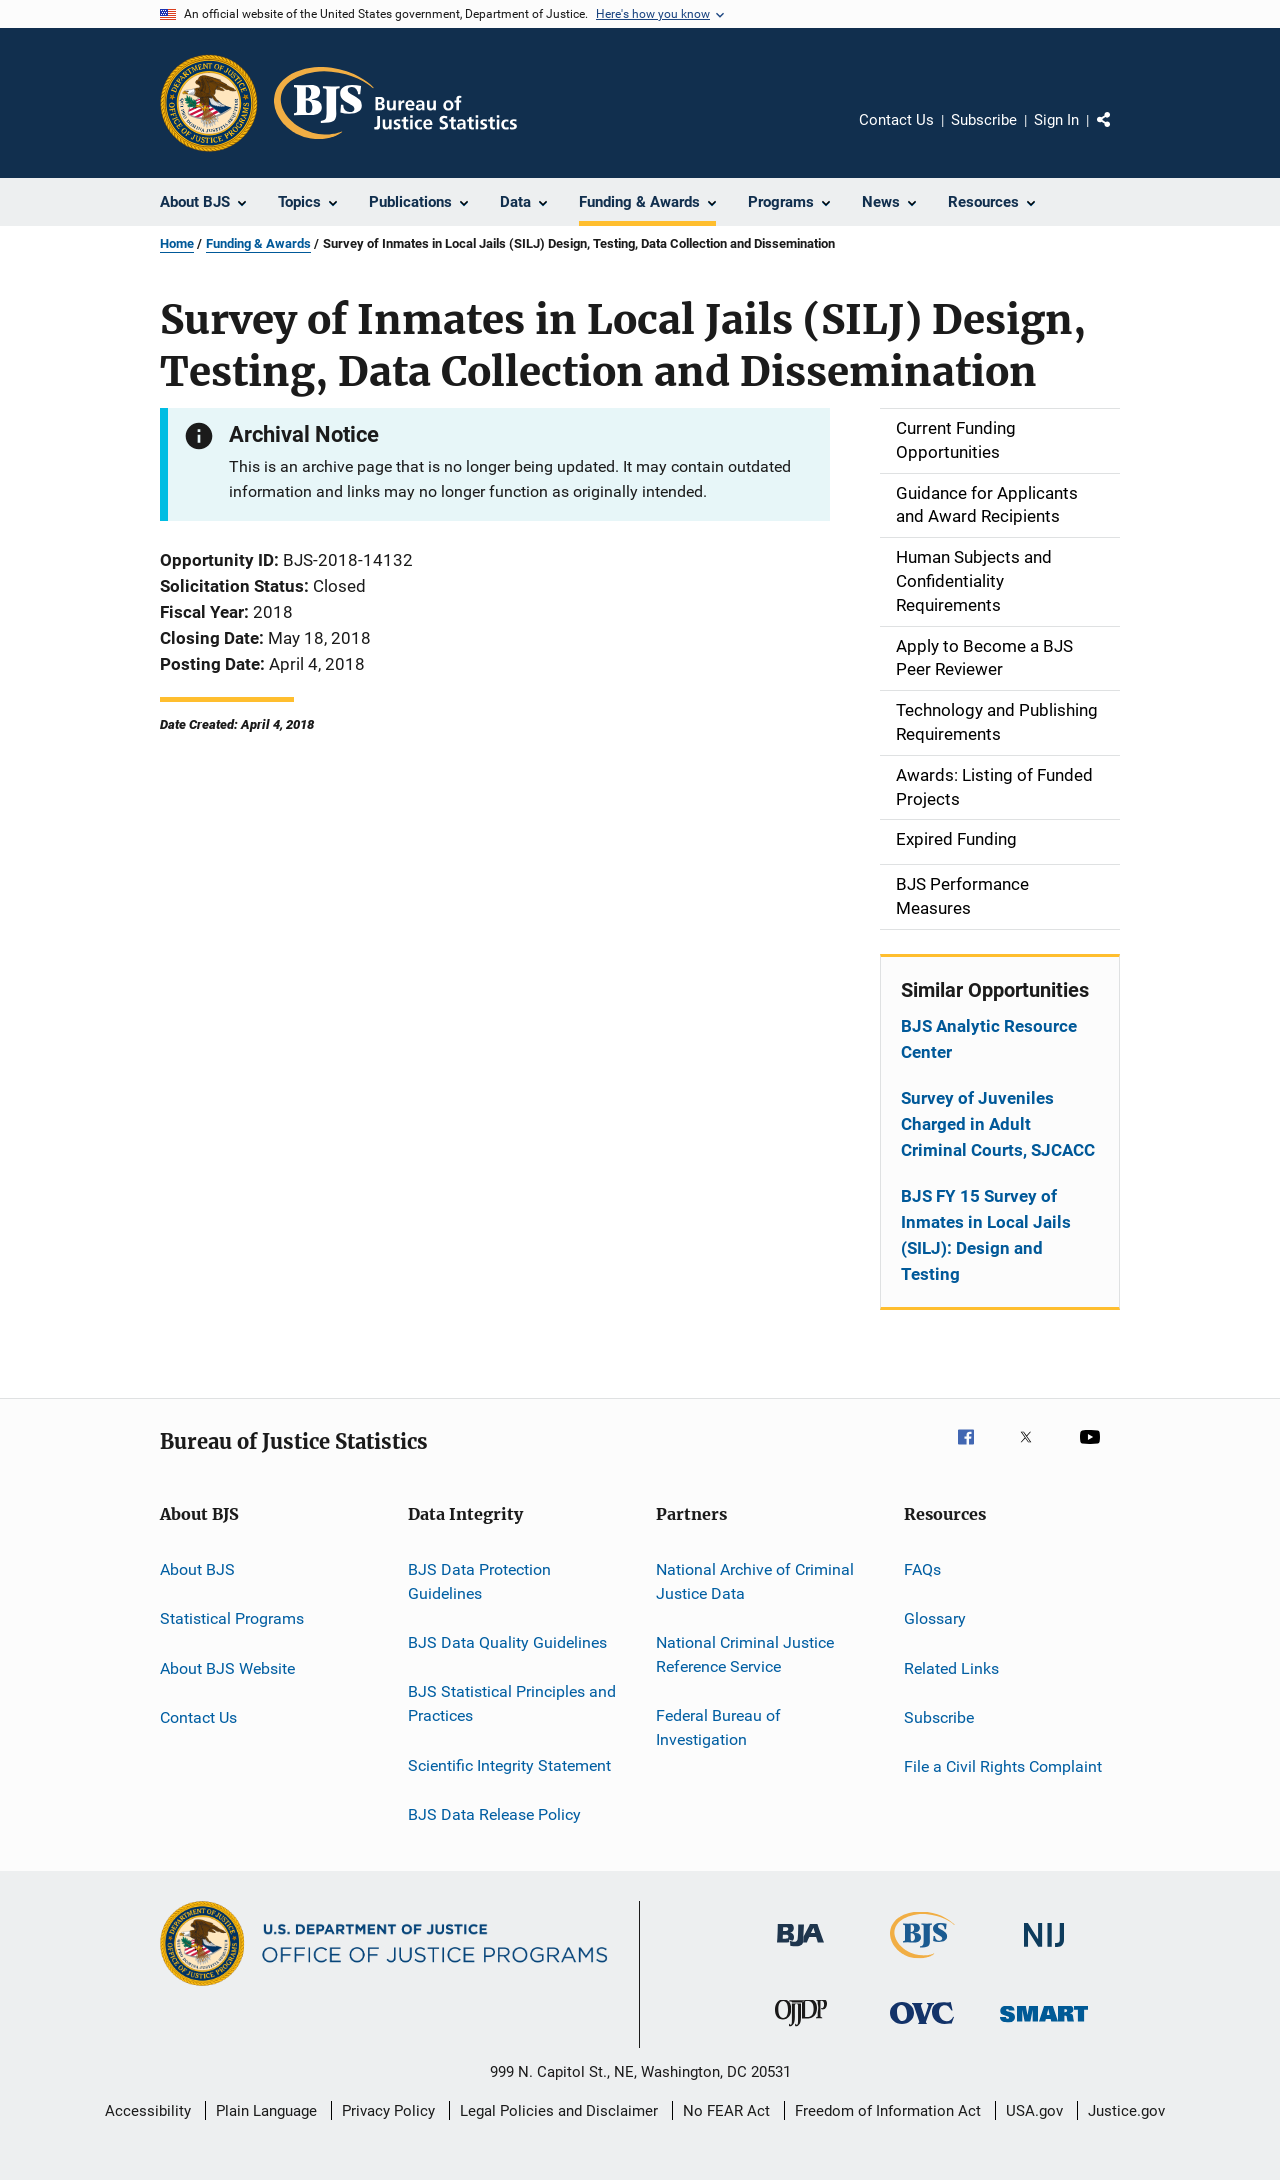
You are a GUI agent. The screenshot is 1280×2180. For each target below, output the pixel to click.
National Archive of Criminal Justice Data (755, 1581)
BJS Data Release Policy (494, 1814)
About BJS (197, 1569)
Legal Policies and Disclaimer (559, 2111)
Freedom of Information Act (888, 2111)
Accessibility (148, 2111)
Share (1120, 134)
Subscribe (984, 120)
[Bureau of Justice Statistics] (922, 1962)
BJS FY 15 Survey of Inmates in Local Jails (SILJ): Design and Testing (986, 1235)
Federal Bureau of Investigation (718, 1727)
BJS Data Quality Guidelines (507, 1642)
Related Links (951, 1667)
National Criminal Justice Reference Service (745, 1654)
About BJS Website (227, 1667)
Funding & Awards (258, 243)
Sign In (1056, 120)
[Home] (395, 103)
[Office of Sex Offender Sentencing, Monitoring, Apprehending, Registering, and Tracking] (1044, 2025)
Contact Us (896, 120)
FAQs (922, 1569)
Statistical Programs (232, 1618)
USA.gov (1034, 2111)
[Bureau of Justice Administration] (800, 1950)
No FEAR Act (726, 2111)
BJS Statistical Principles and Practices (512, 1703)
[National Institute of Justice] (1044, 1950)
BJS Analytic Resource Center (989, 1039)
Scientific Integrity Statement (509, 1764)
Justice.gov (1126, 2111)
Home (177, 243)
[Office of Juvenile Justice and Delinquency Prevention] (801, 2030)
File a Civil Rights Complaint (1003, 1766)
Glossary (935, 1618)
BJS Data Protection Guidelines (479, 1581)
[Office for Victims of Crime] (922, 2027)
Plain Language (266, 2111)
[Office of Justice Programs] (209, 103)
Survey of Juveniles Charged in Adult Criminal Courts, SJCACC (998, 1124)
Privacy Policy (388, 2111)
